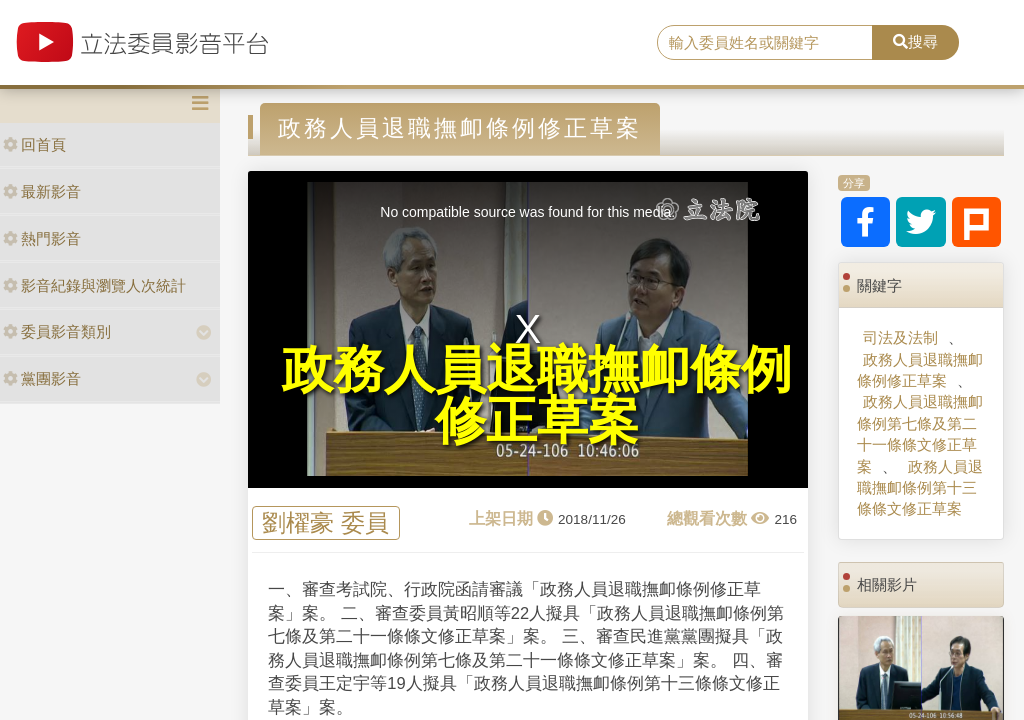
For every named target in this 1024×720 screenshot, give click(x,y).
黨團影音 (42, 378)
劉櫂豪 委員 (325, 523)
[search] (765, 43)
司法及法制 (900, 337)
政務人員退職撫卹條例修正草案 (920, 370)
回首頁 (34, 144)
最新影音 (42, 191)
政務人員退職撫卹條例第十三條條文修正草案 (919, 488)
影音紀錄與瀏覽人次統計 (94, 285)
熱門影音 (42, 238)
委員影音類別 (57, 331)
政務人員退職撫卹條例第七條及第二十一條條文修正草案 (920, 433)
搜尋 (915, 41)
